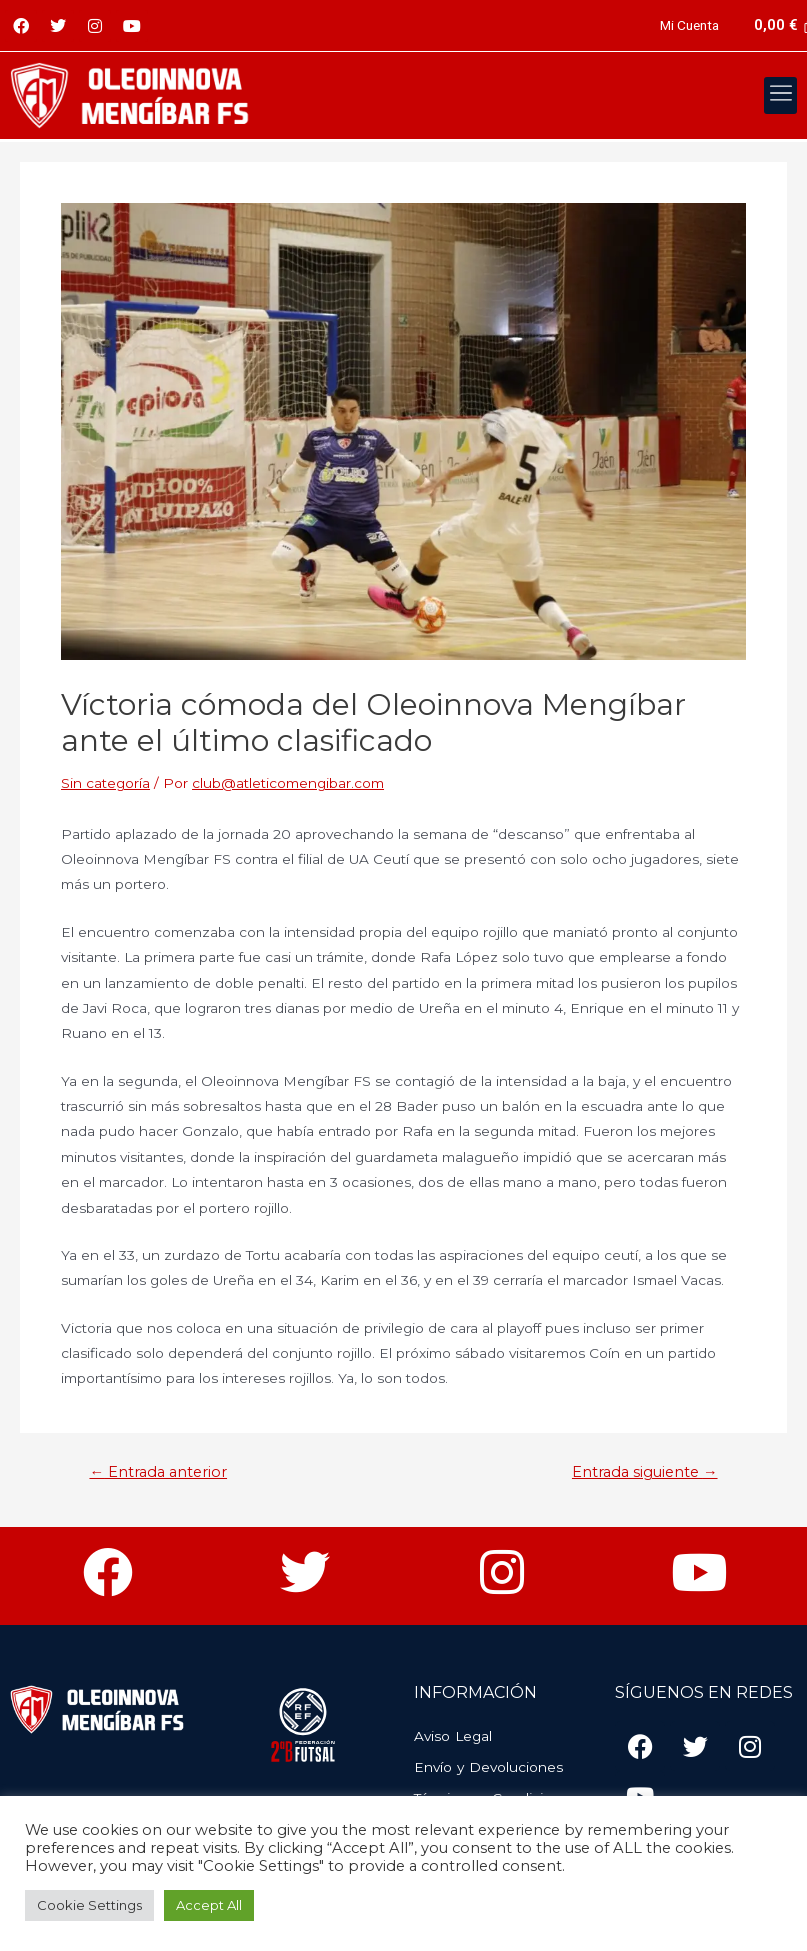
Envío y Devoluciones (489, 1767)
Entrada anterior (158, 1472)
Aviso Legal (453, 1736)
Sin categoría (105, 783)
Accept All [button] (209, 1905)
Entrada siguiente (645, 1472)
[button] (780, 95)
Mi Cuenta (689, 25)
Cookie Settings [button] (89, 1905)
